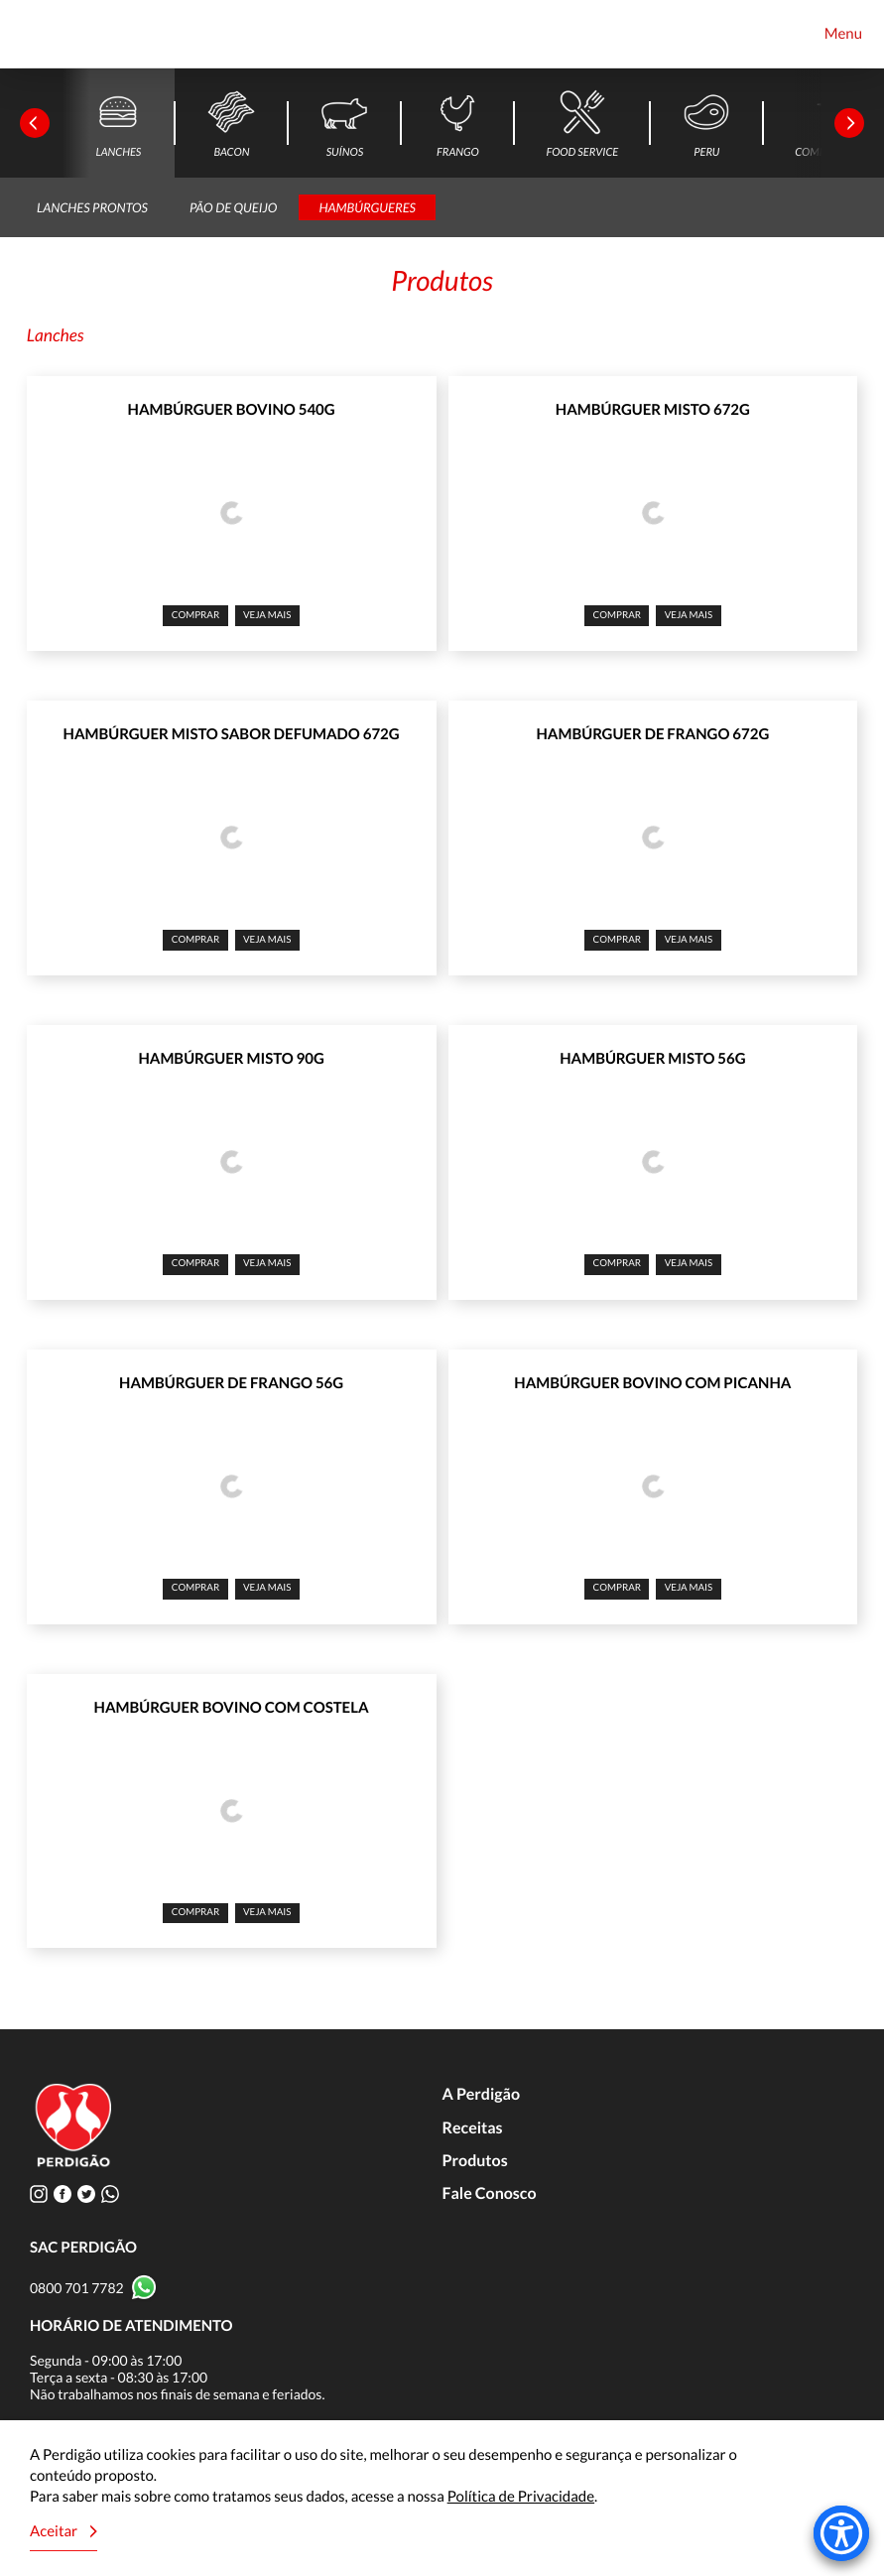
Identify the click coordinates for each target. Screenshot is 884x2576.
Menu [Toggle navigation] (843, 34)
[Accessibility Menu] (841, 2533)
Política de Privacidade (520, 2497)
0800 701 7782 (77, 2287)
